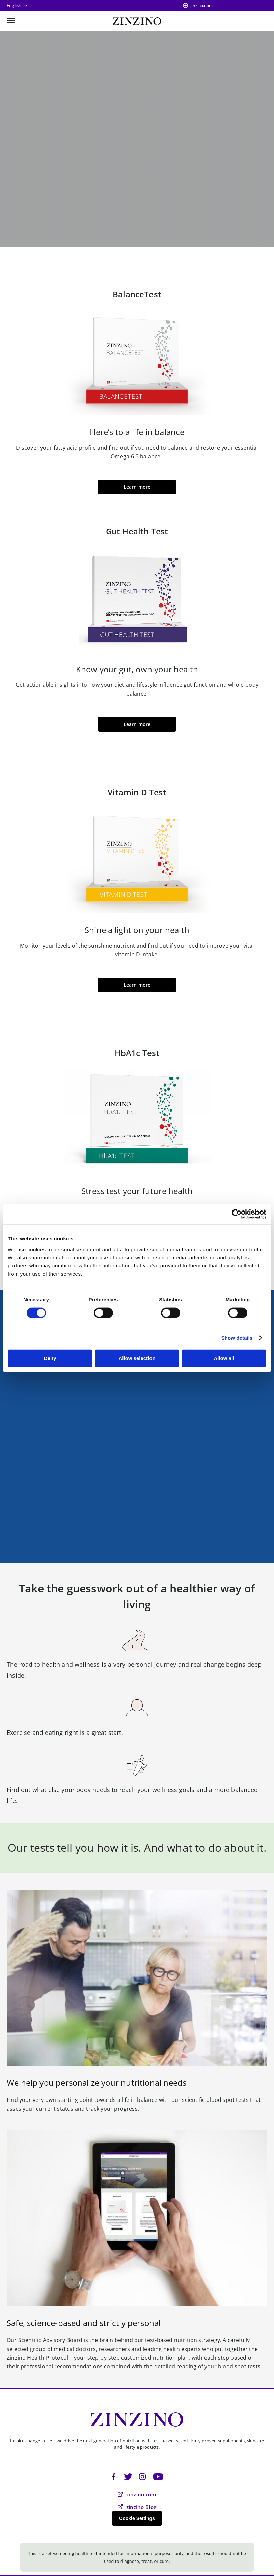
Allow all (224, 1358)
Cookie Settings (137, 2518)
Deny (50, 1358)
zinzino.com (201, 5)
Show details (237, 1338)
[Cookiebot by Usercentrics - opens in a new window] (236, 1214)
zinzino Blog (137, 2507)
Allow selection (136, 1358)
